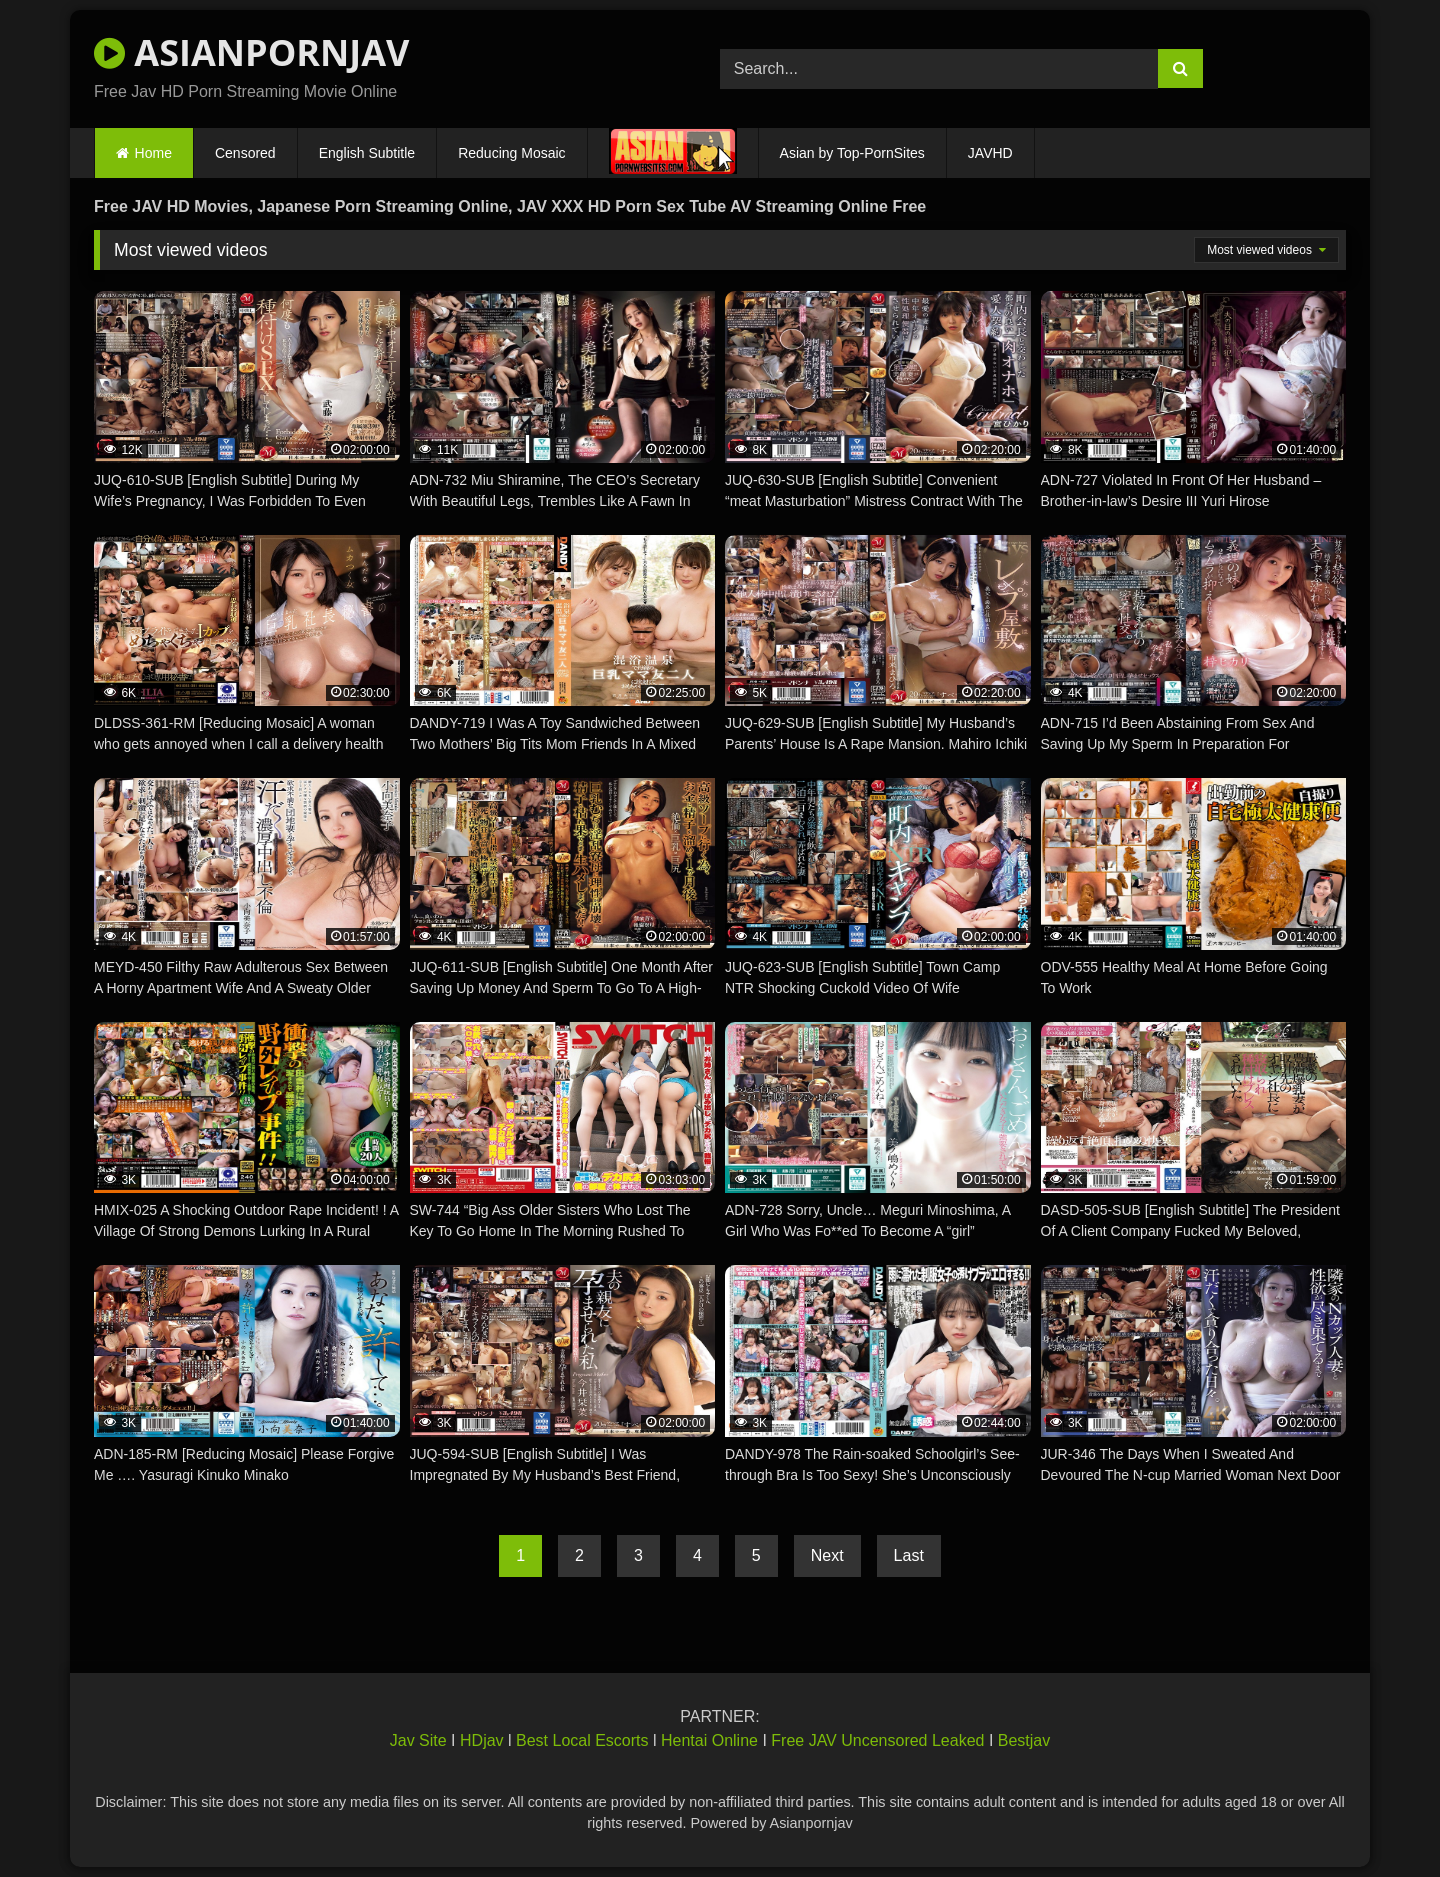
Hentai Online (709, 1740)
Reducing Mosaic (511, 153)
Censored (245, 153)
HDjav (482, 1740)
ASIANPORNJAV (251, 52)
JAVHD (990, 153)
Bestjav (1024, 1740)
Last (909, 1555)
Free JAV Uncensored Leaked (877, 1740)
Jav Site (418, 1740)
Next (827, 1555)
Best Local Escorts (582, 1740)
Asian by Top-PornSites (852, 153)
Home (153, 153)
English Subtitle (367, 153)
